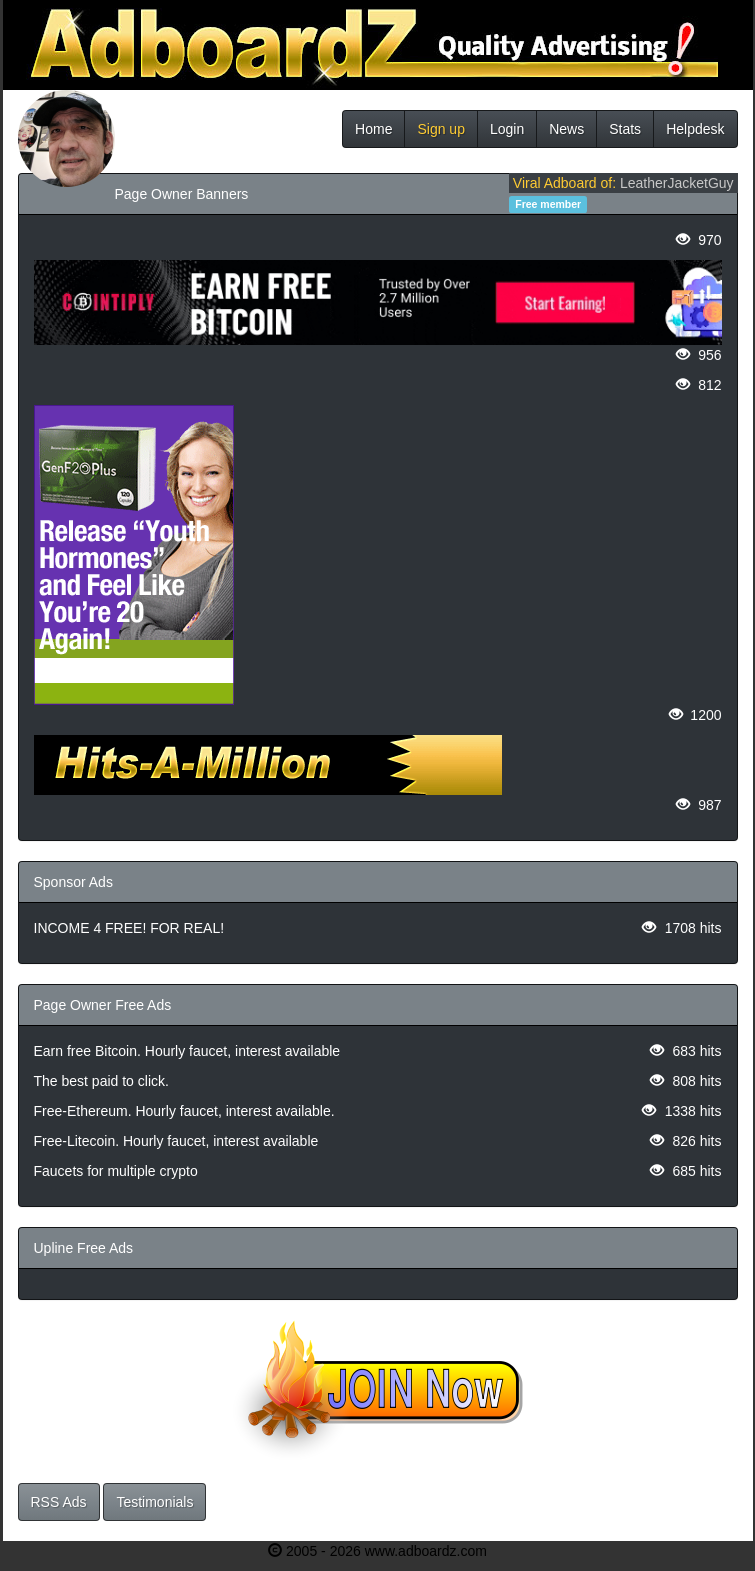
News (566, 129)
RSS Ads (59, 1502)
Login (507, 129)
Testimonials (154, 1502)
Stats (625, 129)
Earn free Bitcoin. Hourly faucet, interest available (187, 1051)
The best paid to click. (101, 1081)
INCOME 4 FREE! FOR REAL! (129, 928)
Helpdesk (695, 129)
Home (373, 129)
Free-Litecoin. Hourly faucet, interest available (176, 1141)
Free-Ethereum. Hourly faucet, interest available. (184, 1111)
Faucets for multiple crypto (116, 1171)
